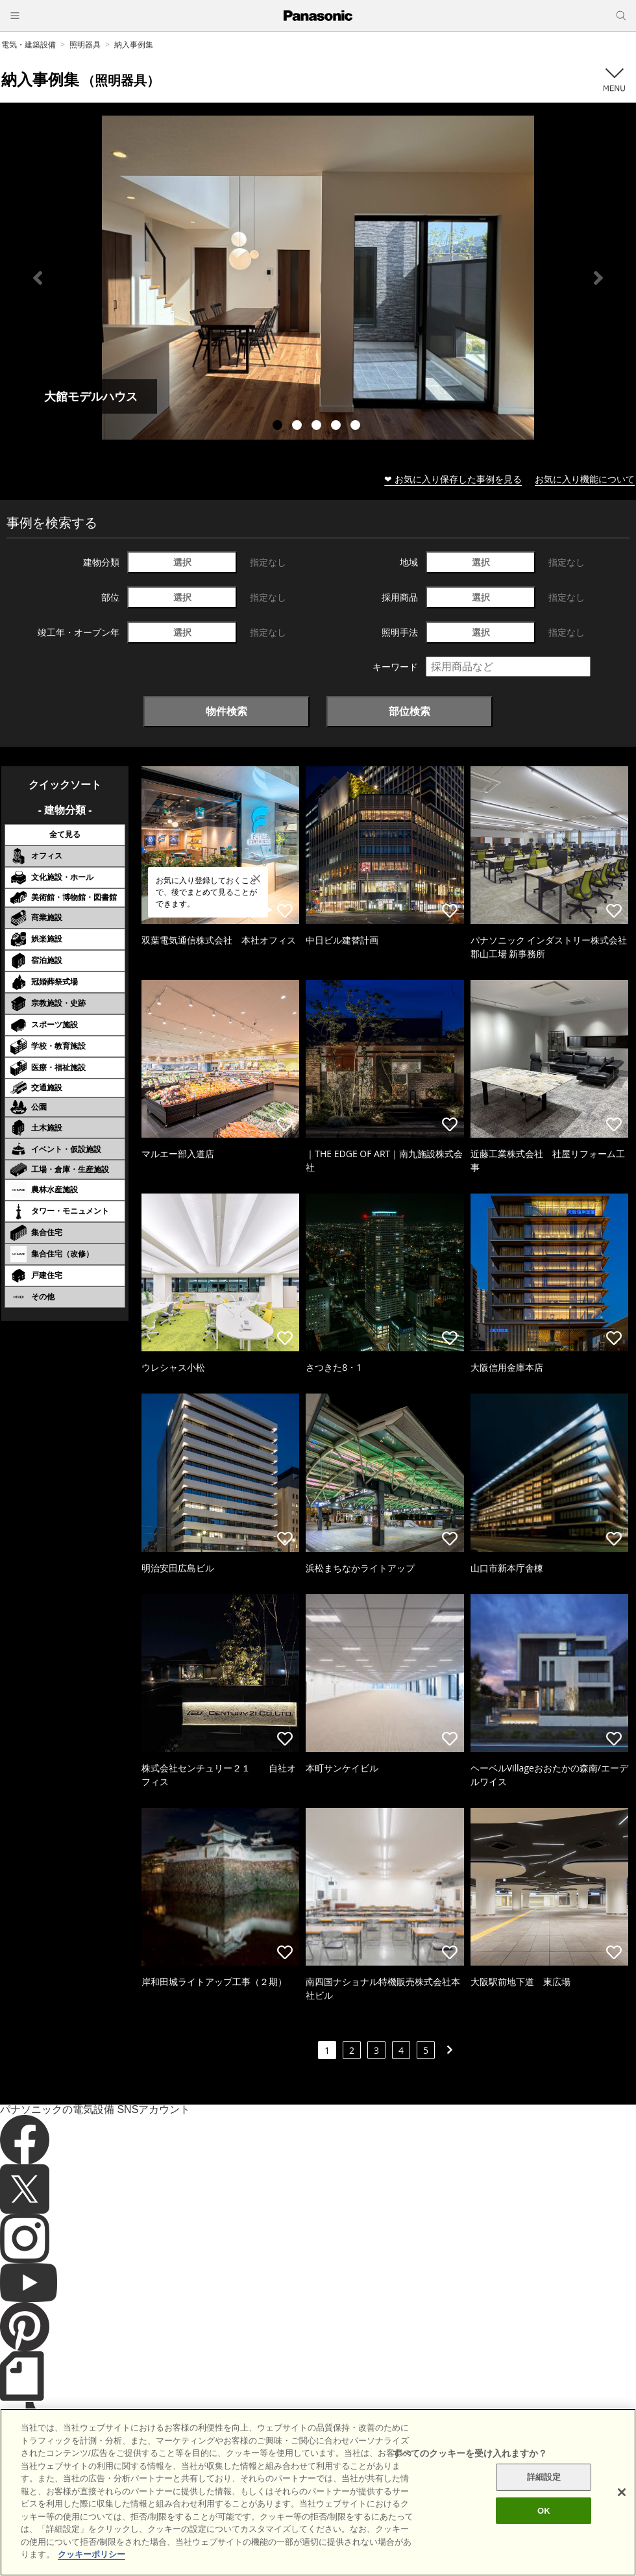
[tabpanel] (318, 278)
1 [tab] (279, 426)
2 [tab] (298, 426)
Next (598, 278)
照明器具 (85, 44)
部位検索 (409, 711)
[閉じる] (621, 2513)
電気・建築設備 (28, 44)
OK (543, 2532)
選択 (182, 562)
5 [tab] (356, 426)
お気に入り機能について (585, 479)
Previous (38, 278)
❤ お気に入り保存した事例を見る (453, 479)
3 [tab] (318, 426)
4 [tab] (337, 426)
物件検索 (226, 711)
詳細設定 (544, 2498)
